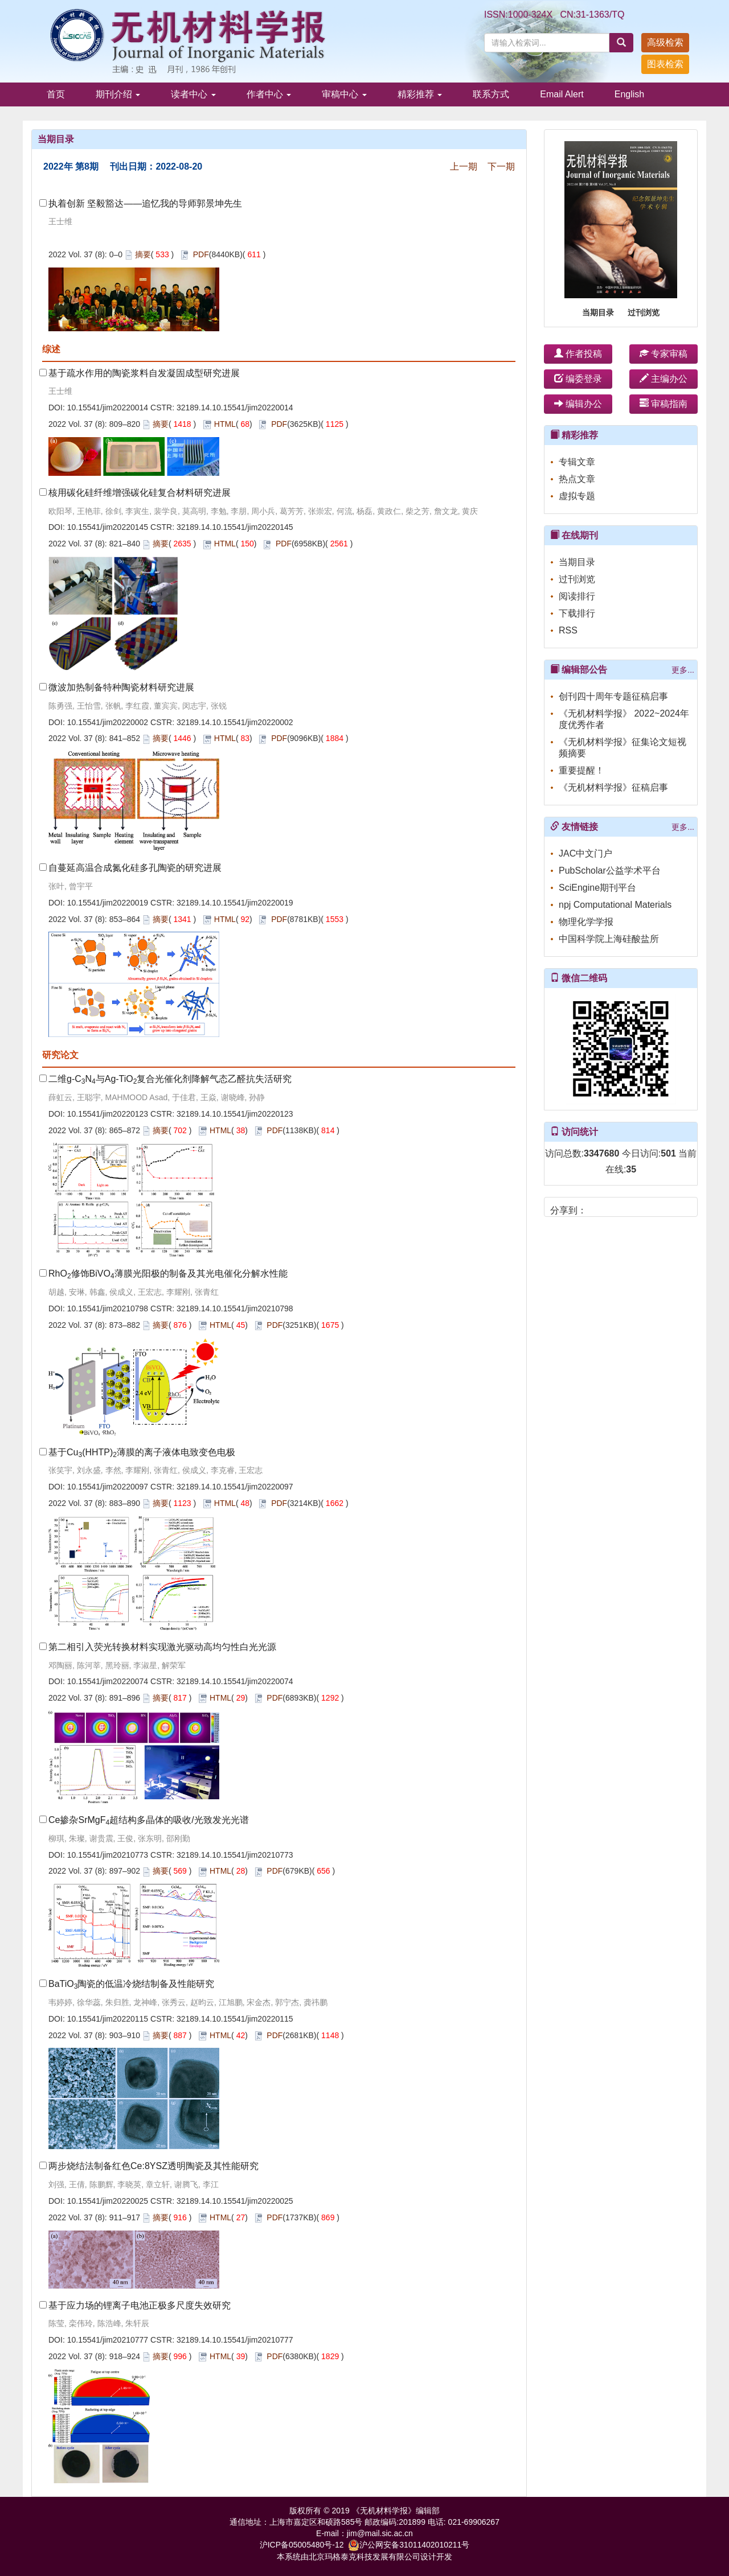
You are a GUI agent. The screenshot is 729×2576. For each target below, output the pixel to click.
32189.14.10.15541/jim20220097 (235, 1486)
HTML (225, 424)
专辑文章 (577, 462)
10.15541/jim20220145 (107, 527)
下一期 (501, 166)
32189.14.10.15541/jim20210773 (235, 1854)
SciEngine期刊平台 (597, 887)
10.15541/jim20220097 (107, 1486)
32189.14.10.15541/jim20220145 (235, 527)
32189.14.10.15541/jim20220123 (235, 1113)
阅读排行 (577, 596)
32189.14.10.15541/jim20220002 (235, 722)
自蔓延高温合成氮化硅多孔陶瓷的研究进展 (135, 868)
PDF (201, 254)
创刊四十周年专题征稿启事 (613, 696)
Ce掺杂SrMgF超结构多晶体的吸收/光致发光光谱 (148, 1820)
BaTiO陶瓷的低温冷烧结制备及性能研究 (131, 1984)
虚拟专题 (577, 496)
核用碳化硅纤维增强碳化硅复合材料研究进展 (139, 492)
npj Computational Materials (615, 905)
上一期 (463, 166)
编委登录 (578, 379)
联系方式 (491, 94)
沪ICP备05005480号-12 (302, 2544)
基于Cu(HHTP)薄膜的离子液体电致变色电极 (141, 1452)
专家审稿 (663, 354)
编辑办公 (578, 404)
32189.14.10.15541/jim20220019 (235, 902)
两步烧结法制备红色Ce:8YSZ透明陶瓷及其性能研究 (153, 2166)
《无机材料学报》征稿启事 (613, 787)
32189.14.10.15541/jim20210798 (235, 1308)
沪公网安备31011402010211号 (408, 2544)
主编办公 (663, 379)
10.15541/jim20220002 (107, 722)
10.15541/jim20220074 (107, 1681)
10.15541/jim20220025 (107, 2200)
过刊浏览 (644, 312)
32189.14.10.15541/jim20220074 (235, 1681)
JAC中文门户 (585, 853)
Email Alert (561, 94)
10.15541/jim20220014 (107, 407)
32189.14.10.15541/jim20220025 (235, 2200)
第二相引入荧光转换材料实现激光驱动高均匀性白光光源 (162, 1647)
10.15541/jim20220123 (107, 1113)
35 (631, 1169)
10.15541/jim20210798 (107, 1308)
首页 (56, 94)
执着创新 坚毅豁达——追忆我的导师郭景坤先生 (145, 203)
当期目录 (598, 312)
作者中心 (269, 94)
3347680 (601, 1153)
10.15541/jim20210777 (107, 2339)
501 (668, 1153)
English (629, 94)
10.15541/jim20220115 (107, 2018)
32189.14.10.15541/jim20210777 (235, 2339)
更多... (682, 669)
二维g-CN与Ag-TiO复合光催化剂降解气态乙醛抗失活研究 (170, 1079)
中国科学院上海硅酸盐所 (609, 939)
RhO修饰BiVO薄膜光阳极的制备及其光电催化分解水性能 (168, 1273)
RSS (568, 630)
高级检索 (665, 42)
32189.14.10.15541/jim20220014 (235, 407)
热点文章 (577, 479)
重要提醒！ (581, 770)
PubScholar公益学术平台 (610, 870)
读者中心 (193, 94)
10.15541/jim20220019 (107, 902)
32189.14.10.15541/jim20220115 (235, 2018)
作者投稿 (578, 354)
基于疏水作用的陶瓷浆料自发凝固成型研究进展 (144, 373)
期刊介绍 (118, 94)
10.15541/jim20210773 (107, 1854)
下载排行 (577, 613)
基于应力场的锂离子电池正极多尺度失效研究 (139, 2305)
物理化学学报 (586, 922)
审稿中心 (344, 94)
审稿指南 (663, 404)
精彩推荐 (420, 94)
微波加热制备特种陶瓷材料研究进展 (121, 687)
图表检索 (665, 64)
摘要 (143, 254)
